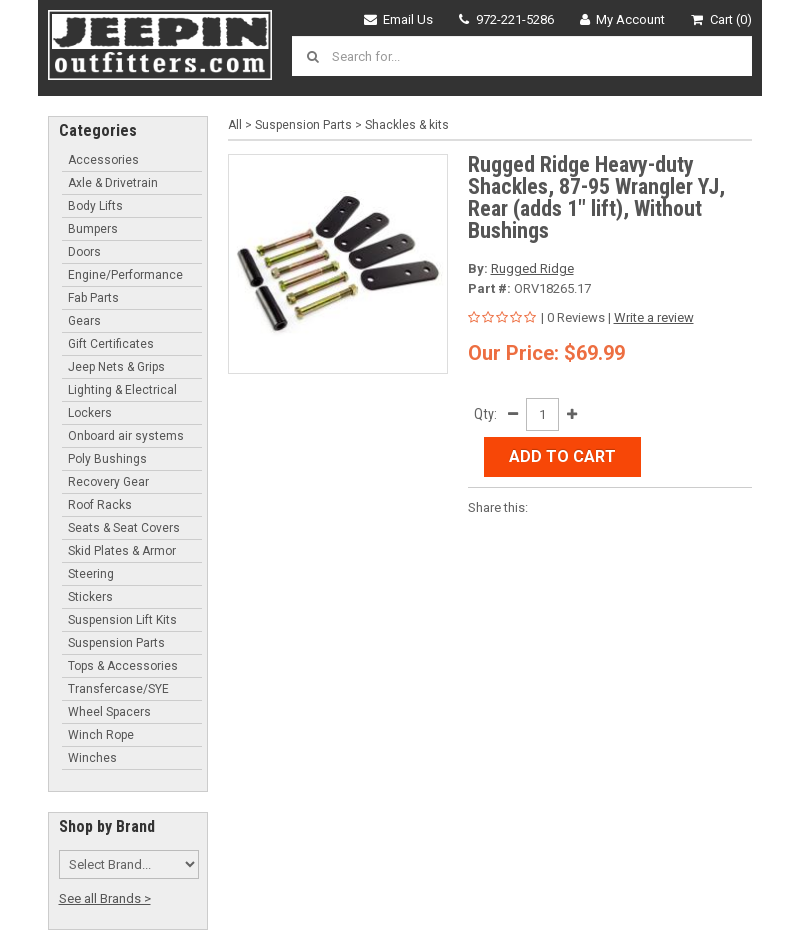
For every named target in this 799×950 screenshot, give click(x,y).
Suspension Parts (116, 643)
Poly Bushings (107, 459)
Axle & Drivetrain (113, 183)
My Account (623, 19)
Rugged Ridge (532, 268)
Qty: (485, 414)
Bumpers (93, 229)
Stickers (90, 597)
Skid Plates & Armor (122, 551)
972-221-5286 (506, 19)
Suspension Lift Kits (122, 620)
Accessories (103, 160)
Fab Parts (93, 298)
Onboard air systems (126, 436)
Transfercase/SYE (118, 689)
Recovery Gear (108, 482)
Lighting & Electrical (122, 390)
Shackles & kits (407, 125)
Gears (84, 321)
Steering (91, 574)
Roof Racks (100, 505)
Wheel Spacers (109, 712)
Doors (84, 252)
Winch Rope (101, 735)
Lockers (90, 413)
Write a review (654, 317)
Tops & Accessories (123, 666)
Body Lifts (95, 206)
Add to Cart (562, 456)
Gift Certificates (111, 344)
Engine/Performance (125, 275)
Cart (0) (721, 19)
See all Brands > (105, 898)
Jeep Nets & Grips (116, 367)
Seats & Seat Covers (124, 528)
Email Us (399, 19)
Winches (92, 758)
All (235, 125)
